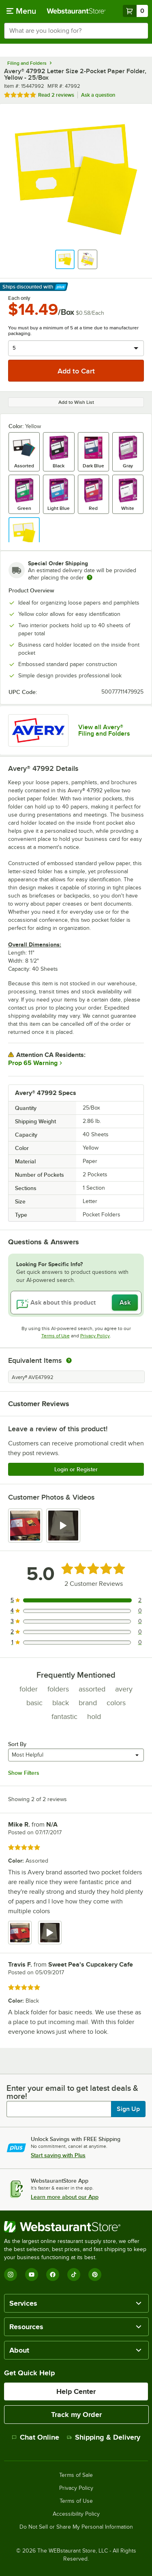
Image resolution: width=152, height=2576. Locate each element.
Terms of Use (55, 1336)
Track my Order (76, 2414)
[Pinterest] (94, 2274)
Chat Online (35, 2437)
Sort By (17, 1744)
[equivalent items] (69, 1360)
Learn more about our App (64, 2197)
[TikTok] (73, 2274)
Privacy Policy (95, 1336)
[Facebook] (52, 2274)
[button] (65, 259)
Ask (125, 1302)
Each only (19, 298)
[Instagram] (10, 2274)
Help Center (76, 2391)
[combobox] (76, 31)
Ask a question (98, 95)
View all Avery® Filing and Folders (104, 730)
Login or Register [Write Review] (76, 1469)
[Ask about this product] (76, 1302)
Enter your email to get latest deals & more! (72, 2092)
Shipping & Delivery (103, 2437)
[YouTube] (31, 2274)
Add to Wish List (76, 402)
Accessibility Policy (76, 2514)
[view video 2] (63, 1526)
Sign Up (128, 2109)
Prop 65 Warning (33, 1063)
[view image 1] (25, 1526)
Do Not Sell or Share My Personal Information (76, 2527)
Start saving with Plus (58, 2155)
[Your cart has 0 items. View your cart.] (135, 11)
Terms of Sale (76, 2475)
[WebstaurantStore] (76, 2226)
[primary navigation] (21, 11)
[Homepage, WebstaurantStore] (76, 10)
